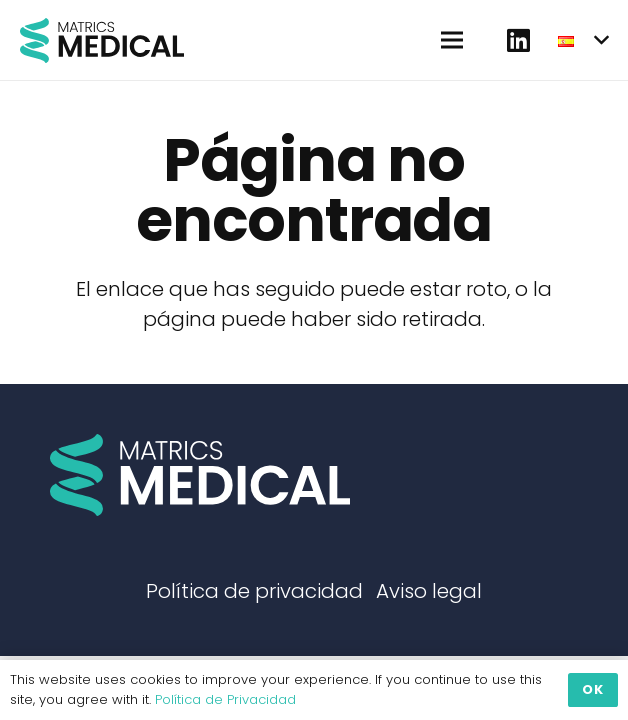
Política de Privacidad (225, 699)
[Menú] (452, 40)
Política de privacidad (254, 591)
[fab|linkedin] (518, 40)
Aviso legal (429, 591)
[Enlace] (102, 40)
